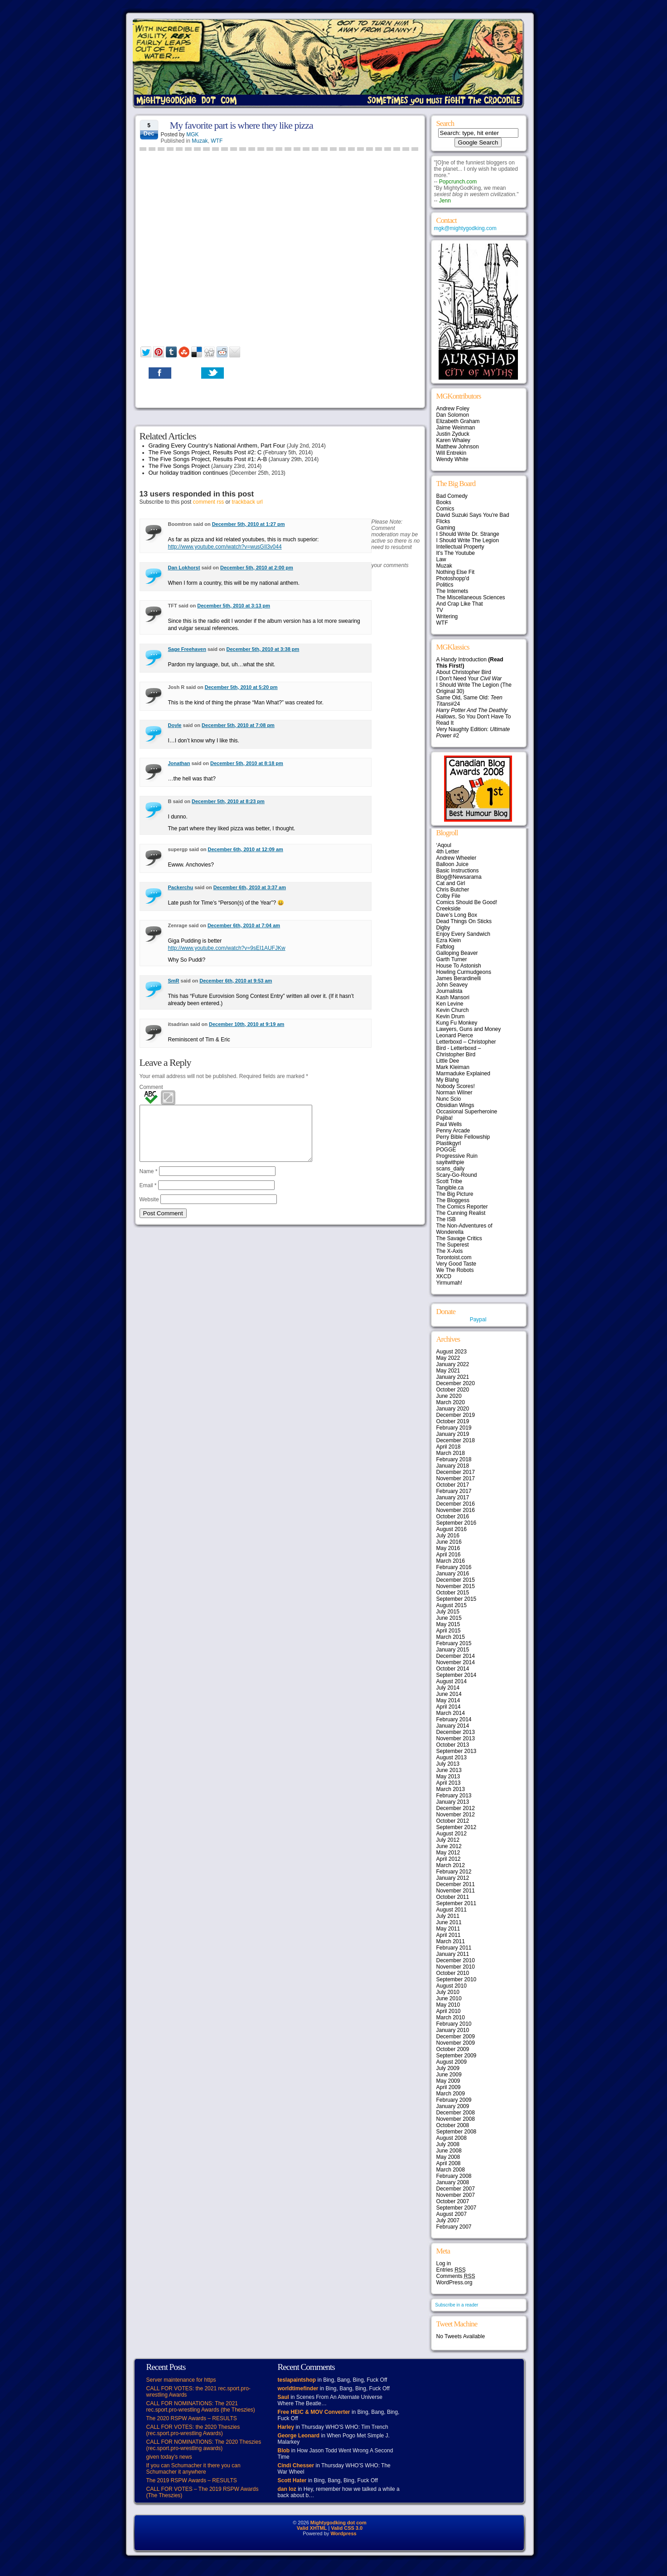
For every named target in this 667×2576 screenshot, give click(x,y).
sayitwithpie (450, 1162)
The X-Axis (449, 1251)
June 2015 (449, 1618)
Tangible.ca (450, 1187)
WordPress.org (454, 2282)
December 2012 (455, 1808)
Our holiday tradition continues (188, 472)
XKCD (443, 1276)
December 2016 (455, 1504)
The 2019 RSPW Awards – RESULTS (191, 2480)
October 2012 (452, 1821)
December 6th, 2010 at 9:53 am (235, 980)
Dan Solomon (452, 415)
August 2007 (451, 2214)
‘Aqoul (443, 845)
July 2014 (447, 1688)
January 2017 (452, 1497)
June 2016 (449, 1542)
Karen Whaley (453, 440)
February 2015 (454, 1643)
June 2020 (449, 1396)
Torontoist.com (454, 1257)
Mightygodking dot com (338, 2522)
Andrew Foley (452, 408)
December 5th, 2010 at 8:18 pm (246, 763)
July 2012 (447, 1840)
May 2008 (448, 2157)
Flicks (443, 521)
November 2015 (455, 1586)
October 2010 (452, 1973)
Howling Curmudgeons (463, 972)
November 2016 (455, 1510)
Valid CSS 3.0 (346, 2528)
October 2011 (452, 1897)
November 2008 (455, 2119)
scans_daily (450, 1168)
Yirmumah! (449, 1283)
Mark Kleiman (452, 1067)
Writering (447, 616)
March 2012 (450, 1865)
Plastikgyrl (448, 1143)
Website (149, 1210)
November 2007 (455, 2195)
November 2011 (455, 1890)
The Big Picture (455, 1194)
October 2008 (452, 2125)
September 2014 (456, 1675)
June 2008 (449, 2150)
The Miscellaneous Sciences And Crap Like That (470, 600)
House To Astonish (458, 966)
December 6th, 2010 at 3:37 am (249, 887)
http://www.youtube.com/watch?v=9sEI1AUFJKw (226, 948)
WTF (216, 141)
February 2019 (454, 1428)
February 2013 (454, 1795)
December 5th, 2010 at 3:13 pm (233, 605)
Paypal (478, 1319)
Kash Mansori (452, 997)
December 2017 (455, 1472)
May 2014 (448, 1700)
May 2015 (448, 1624)
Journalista (449, 991)
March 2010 (450, 2017)
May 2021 (448, 1370)
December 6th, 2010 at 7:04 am (244, 925)
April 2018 (448, 1447)
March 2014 (450, 1713)
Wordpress (343, 2533)
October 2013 (452, 1745)
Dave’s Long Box (457, 915)
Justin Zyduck (452, 434)
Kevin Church (452, 1010)
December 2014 (455, 1656)
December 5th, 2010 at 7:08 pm (238, 725)
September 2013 (456, 1751)
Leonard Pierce (454, 1035)
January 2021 (452, 1377)
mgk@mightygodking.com (465, 228)
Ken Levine (450, 1004)
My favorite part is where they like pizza (241, 125)
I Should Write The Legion (467, 540)
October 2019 (452, 1421)
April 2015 (448, 1630)
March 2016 (450, 1561)
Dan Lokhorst (184, 567)
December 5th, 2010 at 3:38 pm (263, 649)
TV (439, 610)
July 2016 (447, 1535)
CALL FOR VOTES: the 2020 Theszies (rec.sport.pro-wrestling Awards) (193, 2430)
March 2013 (450, 1789)
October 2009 (452, 2049)
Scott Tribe (449, 1181)
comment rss (208, 502)
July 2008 (447, 2144)
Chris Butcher (452, 889)
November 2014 (455, 1662)
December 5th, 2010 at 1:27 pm (248, 524)
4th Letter (447, 851)
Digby (443, 927)
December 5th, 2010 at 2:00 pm (256, 567)
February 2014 (454, 1719)
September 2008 (456, 2131)
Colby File (448, 896)
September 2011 (456, 1903)
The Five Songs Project (179, 465)
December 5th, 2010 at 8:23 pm (228, 801)
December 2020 (455, 1383)
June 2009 (449, 2074)
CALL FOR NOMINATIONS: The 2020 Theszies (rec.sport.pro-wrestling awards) (203, 2445)
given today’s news (169, 2457)
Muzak (200, 141)
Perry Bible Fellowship (463, 1137)
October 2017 (452, 1485)
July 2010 (447, 1992)
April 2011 (448, 1935)
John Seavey (452, 985)
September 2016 (456, 1523)
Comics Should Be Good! (467, 902)
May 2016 (448, 1548)
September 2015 (456, 1599)
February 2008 (454, 2176)
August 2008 (451, 2138)
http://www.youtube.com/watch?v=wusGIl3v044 (225, 547)
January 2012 (452, 1878)
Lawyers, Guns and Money (468, 1029)
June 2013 (449, 1770)
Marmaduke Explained (463, 1073)
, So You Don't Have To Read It (473, 716)
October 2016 (452, 1516)
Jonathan (179, 763)
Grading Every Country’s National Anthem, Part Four (217, 445)
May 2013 (448, 1776)
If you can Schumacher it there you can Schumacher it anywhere (193, 2468)
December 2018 (455, 1440)
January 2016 (452, 1573)
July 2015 (447, 1611)
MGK (192, 134)
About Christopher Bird (463, 672)
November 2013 (455, 1738)
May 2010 (448, 2005)
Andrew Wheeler (456, 858)
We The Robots (455, 1270)
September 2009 (456, 2055)
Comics (445, 509)
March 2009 (450, 2093)
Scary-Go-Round (456, 1175)
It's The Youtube (455, 553)
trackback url (247, 502)
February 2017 (454, 1491)
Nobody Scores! (455, 1086)
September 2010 (456, 1979)
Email (148, 1196)
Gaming (445, 528)
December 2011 (455, 1884)
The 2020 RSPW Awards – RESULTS (191, 2418)
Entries (451, 2270)
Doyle (175, 725)
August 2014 (451, 1681)
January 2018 (452, 1466)
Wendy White (452, 459)
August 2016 (451, 1529)
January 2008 (452, 2182)
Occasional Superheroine (467, 1111)
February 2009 (454, 2100)
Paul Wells (449, 1124)
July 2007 (447, 2220)
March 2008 (450, 2170)
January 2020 (452, 1409)
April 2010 (448, 2011)
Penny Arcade (453, 1130)
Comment (151, 1087)
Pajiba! (444, 1118)
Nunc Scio (448, 1099)
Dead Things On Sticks (464, 921)
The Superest (452, 1245)
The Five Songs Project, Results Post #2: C (205, 452)
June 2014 (449, 1694)
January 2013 (452, 1802)
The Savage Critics (459, 1238)
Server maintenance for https (181, 2380)
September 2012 (456, 1827)
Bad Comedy (452, 496)
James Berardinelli (458, 978)
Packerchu (180, 887)
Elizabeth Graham (458, 421)
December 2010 (455, 1960)
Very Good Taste (456, 1264)
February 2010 (454, 2024)
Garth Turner (451, 959)
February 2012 (454, 1871)
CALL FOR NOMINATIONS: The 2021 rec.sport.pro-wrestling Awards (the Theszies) (200, 2406)
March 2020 (450, 1402)
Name (149, 1182)
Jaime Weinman (455, 427)
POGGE (446, 1149)
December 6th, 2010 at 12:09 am (245, 849)
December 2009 (455, 2036)
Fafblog (445, 947)
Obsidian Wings (455, 1105)
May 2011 (448, 1929)
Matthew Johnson (457, 446)
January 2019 (452, 1434)
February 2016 (454, 1567)
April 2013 (448, 1783)
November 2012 (455, 1814)
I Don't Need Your (469, 678)
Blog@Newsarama (459, 877)
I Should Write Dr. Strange (467, 534)
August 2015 (451, 1605)
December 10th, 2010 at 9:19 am (246, 1024)
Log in (443, 2263)
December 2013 (455, 1732)
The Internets (452, 591)
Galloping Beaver (457, 953)
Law (441, 559)
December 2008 (455, 2112)
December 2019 (455, 1415)
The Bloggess (452, 1200)
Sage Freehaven (187, 649)
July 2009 (447, 2068)
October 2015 (452, 1592)
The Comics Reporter (462, 1207)
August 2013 (451, 1757)
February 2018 (454, 1459)
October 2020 (452, 1390)
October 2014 (452, 1669)
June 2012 (449, 1846)
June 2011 (449, 1922)
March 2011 (450, 1941)
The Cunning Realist (461, 1213)
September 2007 (456, 2208)
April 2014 (448, 1707)
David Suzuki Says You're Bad (472, 515)
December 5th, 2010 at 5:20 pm (241, 687)
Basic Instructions (457, 870)
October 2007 (452, 2201)
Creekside (448, 908)
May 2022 (448, 1358)
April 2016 (448, 1554)
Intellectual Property (460, 547)
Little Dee (447, 1061)
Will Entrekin (451, 453)
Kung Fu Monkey (457, 1023)
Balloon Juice (452, 864)
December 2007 (455, 2189)
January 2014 (452, 1726)
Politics (445, 585)
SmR (173, 980)
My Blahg (447, 1080)
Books (443, 502)
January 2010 (452, 2030)
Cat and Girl (450, 883)
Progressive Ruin (457, 1156)
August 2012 (451, 1833)
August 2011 (451, 1910)
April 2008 (448, 2163)
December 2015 (455, 1580)
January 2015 (452, 1650)
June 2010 (449, 1998)
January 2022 (452, 1364)
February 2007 (454, 2227)
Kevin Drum (450, 1016)
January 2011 (452, 1954)
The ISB (446, 1219)
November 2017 (455, 1478)
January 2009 (452, 2106)
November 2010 (455, 1967)
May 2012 (448, 1852)
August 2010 (451, 1986)
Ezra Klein (448, 940)
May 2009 (448, 2081)
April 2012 (448, 1859)
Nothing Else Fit (455, 572)
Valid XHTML (312, 2528)
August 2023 (451, 1351)
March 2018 (450, 1453)
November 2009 (455, 2043)
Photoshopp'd (452, 578)
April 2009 (448, 2087)
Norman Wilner (454, 1092)
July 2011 (447, 1916)
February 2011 (454, 1948)
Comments (455, 2276)
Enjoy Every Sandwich (463, 934)
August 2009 (451, 2062)
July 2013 (447, 1764)
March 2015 (450, 1637)
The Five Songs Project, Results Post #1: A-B (208, 459)
